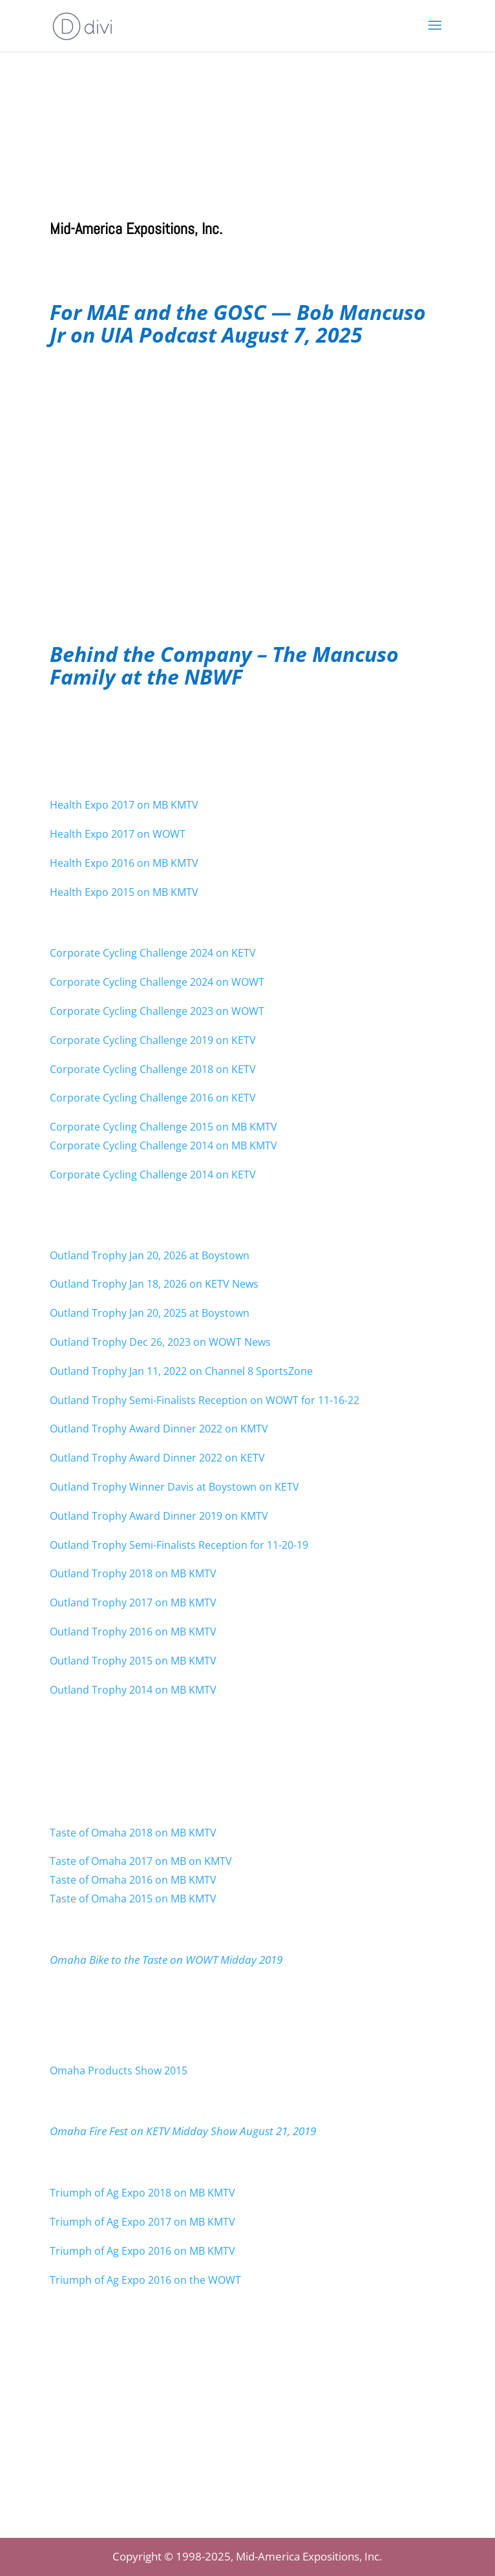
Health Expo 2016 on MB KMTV (124, 863)
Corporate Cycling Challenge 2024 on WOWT (157, 982)
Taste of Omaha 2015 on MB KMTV (134, 1898)
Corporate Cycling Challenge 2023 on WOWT (157, 1011)
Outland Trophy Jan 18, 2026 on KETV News (154, 1284)
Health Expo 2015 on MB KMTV (124, 892)
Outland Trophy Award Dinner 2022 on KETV (157, 1458)
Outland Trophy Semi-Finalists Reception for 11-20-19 (179, 1545)
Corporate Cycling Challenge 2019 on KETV (153, 1040)
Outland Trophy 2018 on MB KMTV (133, 1573)
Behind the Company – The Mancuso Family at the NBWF (224, 665)
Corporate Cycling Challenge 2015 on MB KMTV (163, 1127)
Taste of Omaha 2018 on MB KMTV (133, 1833)
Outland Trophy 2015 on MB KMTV (133, 1661)
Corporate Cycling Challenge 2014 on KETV (153, 1174)
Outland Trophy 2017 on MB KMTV (133, 1602)
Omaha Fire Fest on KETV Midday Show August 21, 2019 (183, 2131)
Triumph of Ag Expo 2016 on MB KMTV (142, 2251)
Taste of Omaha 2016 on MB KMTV (134, 1880)
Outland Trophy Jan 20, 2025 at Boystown (149, 1313)
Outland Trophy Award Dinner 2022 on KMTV (159, 1428)
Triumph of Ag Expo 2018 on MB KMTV (142, 2193)
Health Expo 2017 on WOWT (117, 834)
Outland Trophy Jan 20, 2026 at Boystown (149, 1255)
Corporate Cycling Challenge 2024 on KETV (153, 953)
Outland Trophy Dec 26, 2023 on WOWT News (160, 1342)
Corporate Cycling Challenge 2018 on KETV (153, 1069)
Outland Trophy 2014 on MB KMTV (133, 1690)
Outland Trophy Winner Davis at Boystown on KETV (174, 1487)
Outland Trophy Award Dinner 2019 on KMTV (159, 1516)
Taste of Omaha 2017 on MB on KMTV (141, 1861)
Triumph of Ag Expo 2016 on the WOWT (145, 2280)
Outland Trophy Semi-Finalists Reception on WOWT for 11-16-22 (204, 1400)
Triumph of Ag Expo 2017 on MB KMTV (142, 2222)
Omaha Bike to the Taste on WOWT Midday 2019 (166, 1959)
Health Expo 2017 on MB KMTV (124, 805)
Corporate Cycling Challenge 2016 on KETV (153, 1098)
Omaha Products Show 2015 (118, 2070)
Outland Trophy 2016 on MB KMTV (133, 1631)
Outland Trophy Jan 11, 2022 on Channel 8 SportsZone (181, 1371)
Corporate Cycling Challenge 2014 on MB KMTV (163, 1145)
